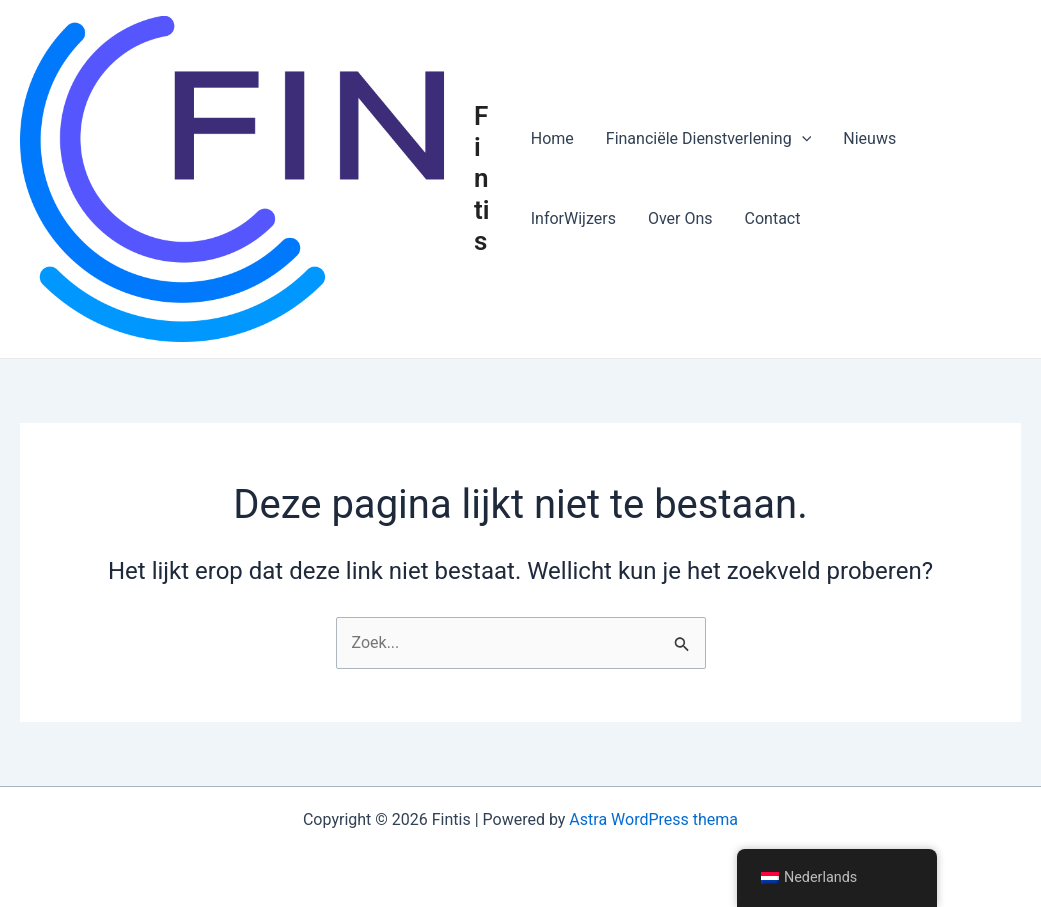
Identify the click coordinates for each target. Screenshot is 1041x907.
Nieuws (869, 138)
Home (552, 138)
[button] (802, 139)
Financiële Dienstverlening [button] (708, 139)
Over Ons (680, 218)
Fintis (482, 178)
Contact (773, 218)
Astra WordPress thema (653, 819)
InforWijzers (573, 218)
